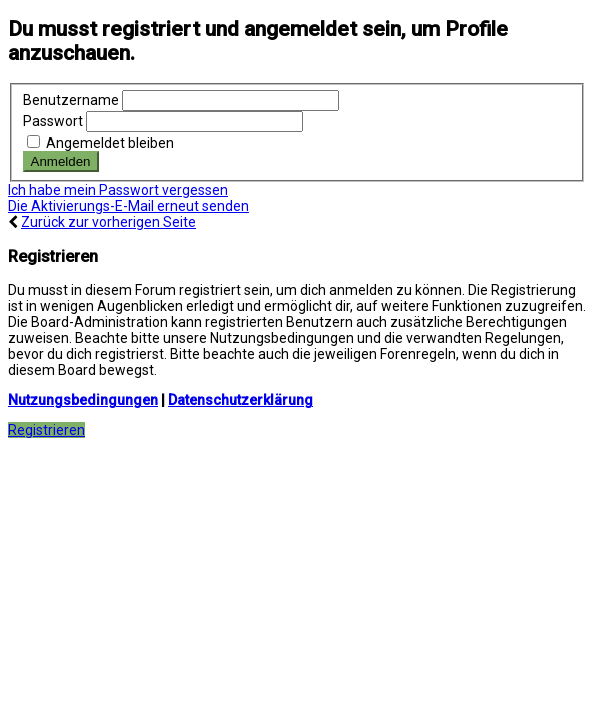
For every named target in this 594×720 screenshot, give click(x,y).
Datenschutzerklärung (240, 400)
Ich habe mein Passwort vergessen (118, 190)
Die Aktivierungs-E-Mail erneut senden (128, 206)
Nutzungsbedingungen (83, 400)
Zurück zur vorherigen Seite (108, 222)
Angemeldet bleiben (100, 143)
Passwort (53, 121)
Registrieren (46, 430)
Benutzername (71, 100)
